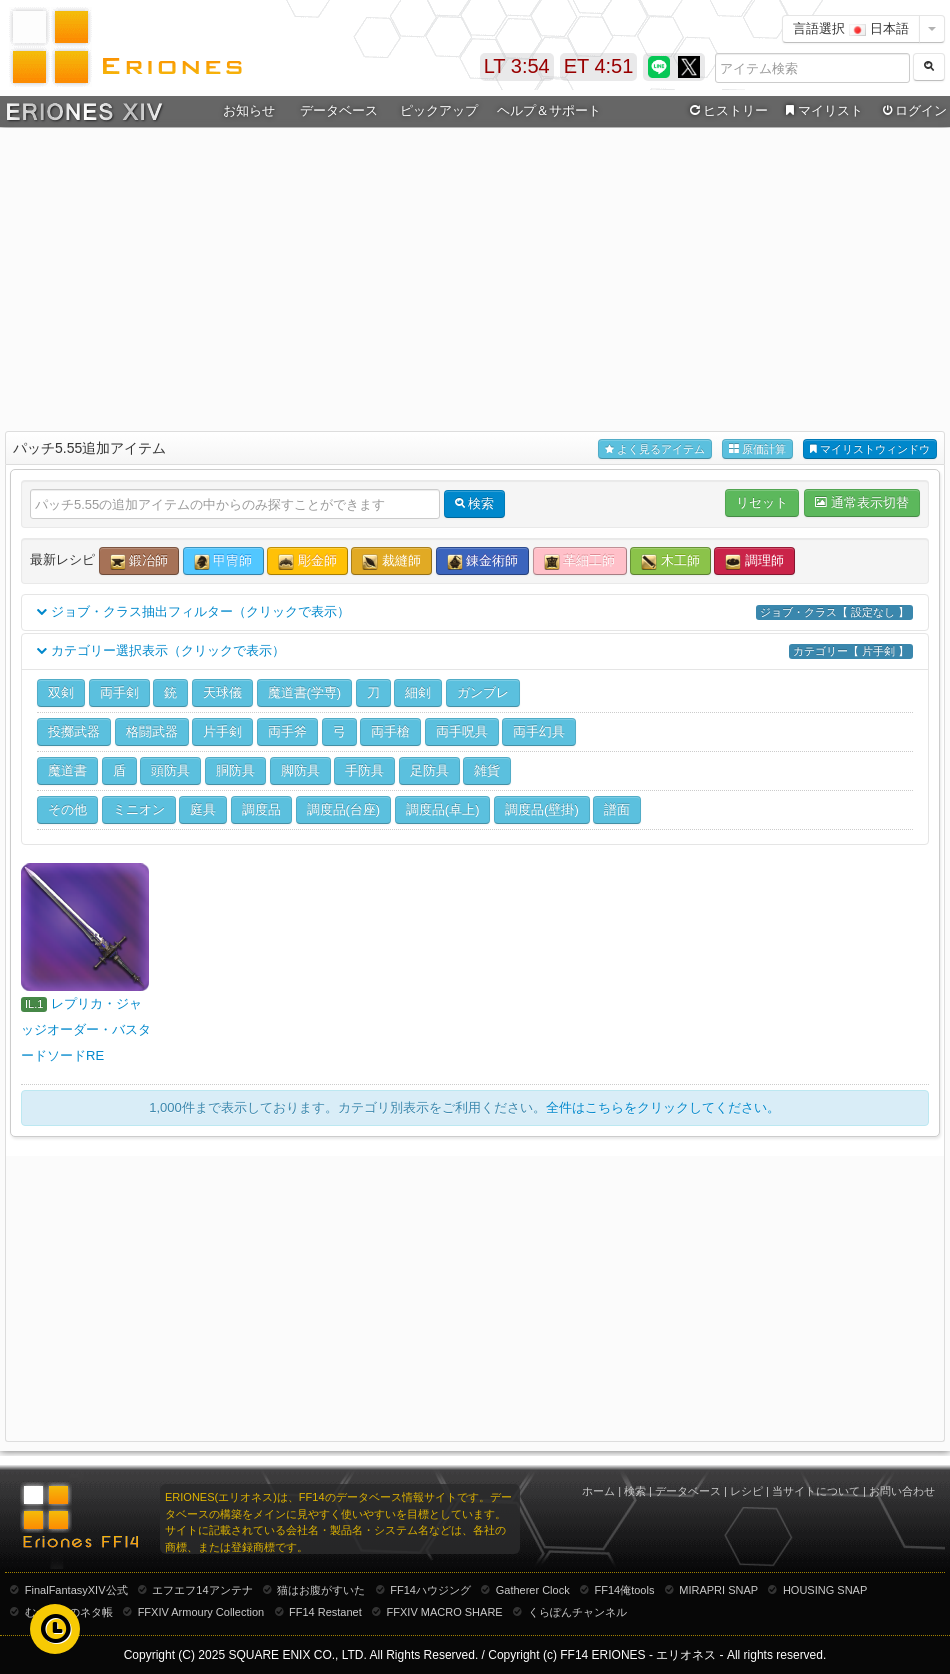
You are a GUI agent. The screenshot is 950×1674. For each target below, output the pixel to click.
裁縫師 (391, 561)
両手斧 (287, 731)
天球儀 (222, 692)
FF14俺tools (625, 1590)
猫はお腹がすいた (321, 1590)
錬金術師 (483, 561)
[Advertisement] (475, 276)
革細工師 (580, 561)
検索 (635, 1491)
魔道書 (67, 770)
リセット (762, 502)
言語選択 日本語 (851, 28)
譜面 (617, 809)
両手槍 (390, 731)
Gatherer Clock (533, 1590)
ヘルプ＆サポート (549, 110)
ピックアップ (439, 110)
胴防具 (235, 770)
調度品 (261, 809)
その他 (67, 809)
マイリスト (821, 111)
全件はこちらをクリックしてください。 (663, 1107)
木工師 (670, 561)
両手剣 (119, 692)
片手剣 (222, 731)
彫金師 (307, 561)
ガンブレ (483, 692)
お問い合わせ (902, 1491)
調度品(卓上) (443, 809)
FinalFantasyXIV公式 (76, 1590)
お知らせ (249, 110)
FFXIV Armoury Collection (201, 1612)
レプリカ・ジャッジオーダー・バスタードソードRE (86, 1029)
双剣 (61, 692)
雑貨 (487, 770)
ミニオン (139, 809)
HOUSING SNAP (825, 1590)
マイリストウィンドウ (870, 449)
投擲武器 (74, 731)
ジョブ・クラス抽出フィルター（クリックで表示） (475, 612)
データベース (339, 110)
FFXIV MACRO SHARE (445, 1612)
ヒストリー (726, 111)
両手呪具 (462, 731)
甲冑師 (223, 561)
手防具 (364, 770)
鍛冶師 (139, 561)
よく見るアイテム (655, 449)
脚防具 (300, 770)
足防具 (429, 770)
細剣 (418, 692)
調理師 (754, 561)
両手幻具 (539, 731)
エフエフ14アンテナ (202, 1590)
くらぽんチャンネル (577, 1612)
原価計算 (757, 449)
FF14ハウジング (430, 1590)
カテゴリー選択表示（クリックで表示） (475, 651)
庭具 (203, 809)
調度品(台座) (344, 809)
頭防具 (170, 770)
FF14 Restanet (325, 1612)
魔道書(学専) (305, 692)
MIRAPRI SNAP (718, 1590)
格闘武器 (152, 731)
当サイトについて (816, 1491)
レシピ (746, 1491)
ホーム (598, 1491)
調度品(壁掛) (542, 809)
